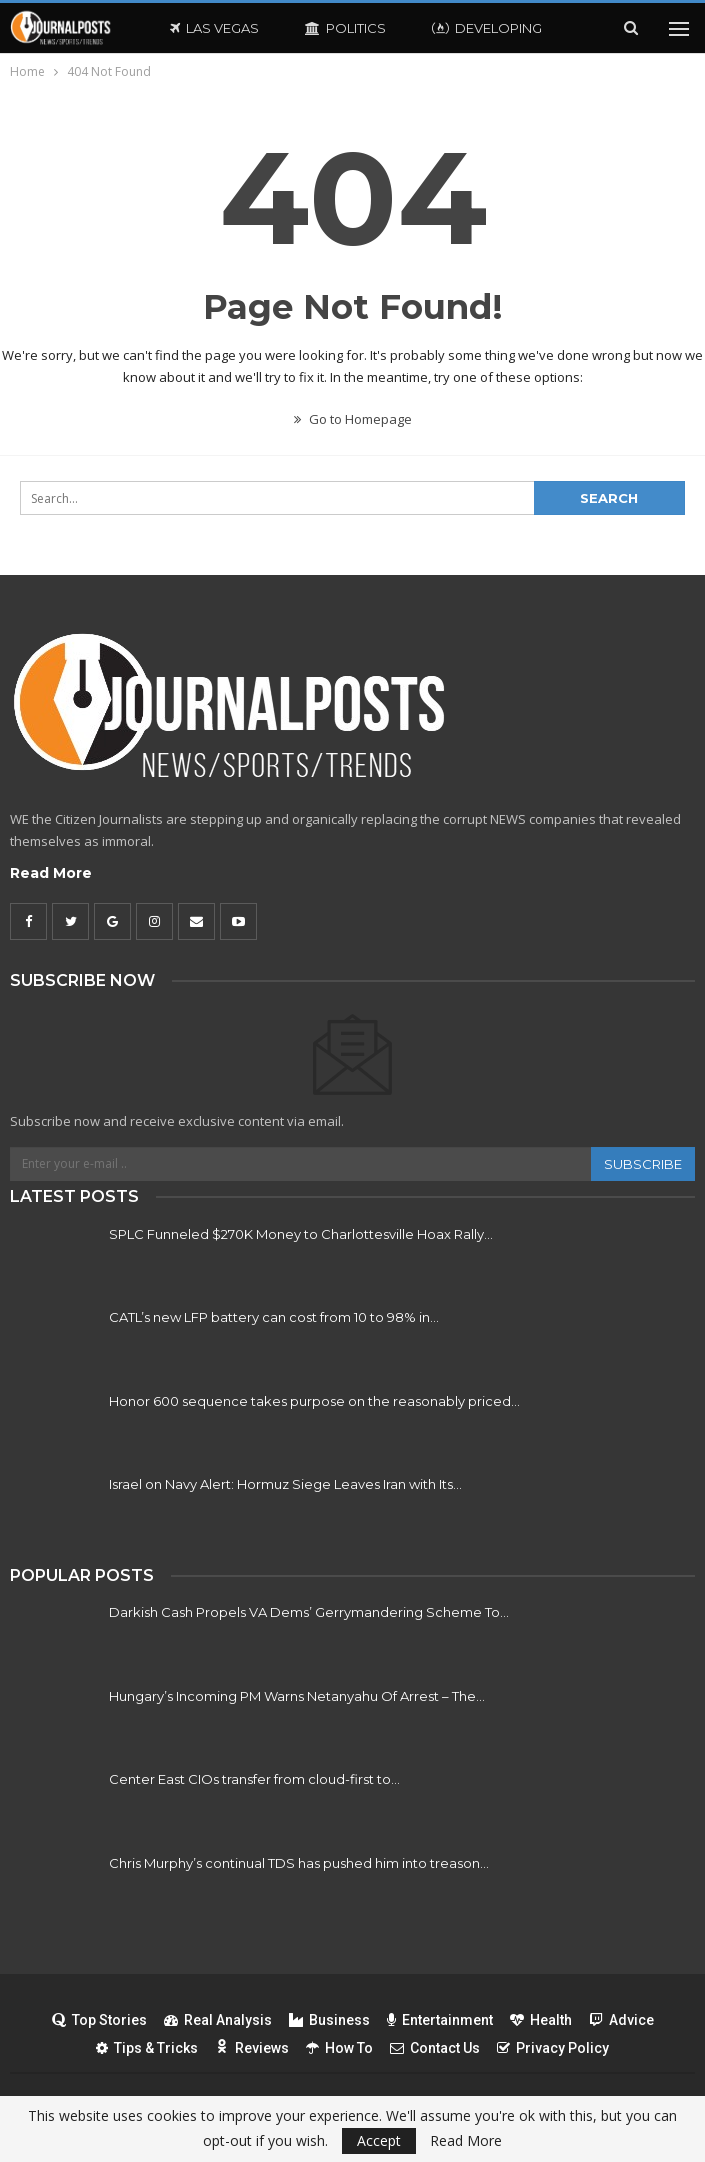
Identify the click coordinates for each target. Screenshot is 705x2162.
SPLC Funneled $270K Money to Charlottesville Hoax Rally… (301, 1234)
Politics (345, 28)
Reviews (252, 2048)
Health (541, 2020)
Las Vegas (214, 28)
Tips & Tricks (147, 2048)
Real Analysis (218, 2020)
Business (329, 2020)
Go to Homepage (353, 419)
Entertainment (440, 2020)
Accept (379, 2140)
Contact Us (435, 2048)
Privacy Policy (553, 2048)
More (452, 28)
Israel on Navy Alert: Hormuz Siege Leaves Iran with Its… (285, 1484)
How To (339, 2048)
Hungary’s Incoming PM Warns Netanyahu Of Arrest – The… (297, 1696)
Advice (621, 2020)
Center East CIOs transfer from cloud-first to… (254, 1779)
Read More (51, 873)
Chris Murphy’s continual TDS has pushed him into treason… (299, 1863)
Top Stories (99, 2020)
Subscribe (643, 1164)
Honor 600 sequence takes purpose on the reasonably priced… (314, 1401)
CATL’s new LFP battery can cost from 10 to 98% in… (274, 1317)
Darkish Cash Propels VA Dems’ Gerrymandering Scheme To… (309, 1612)
